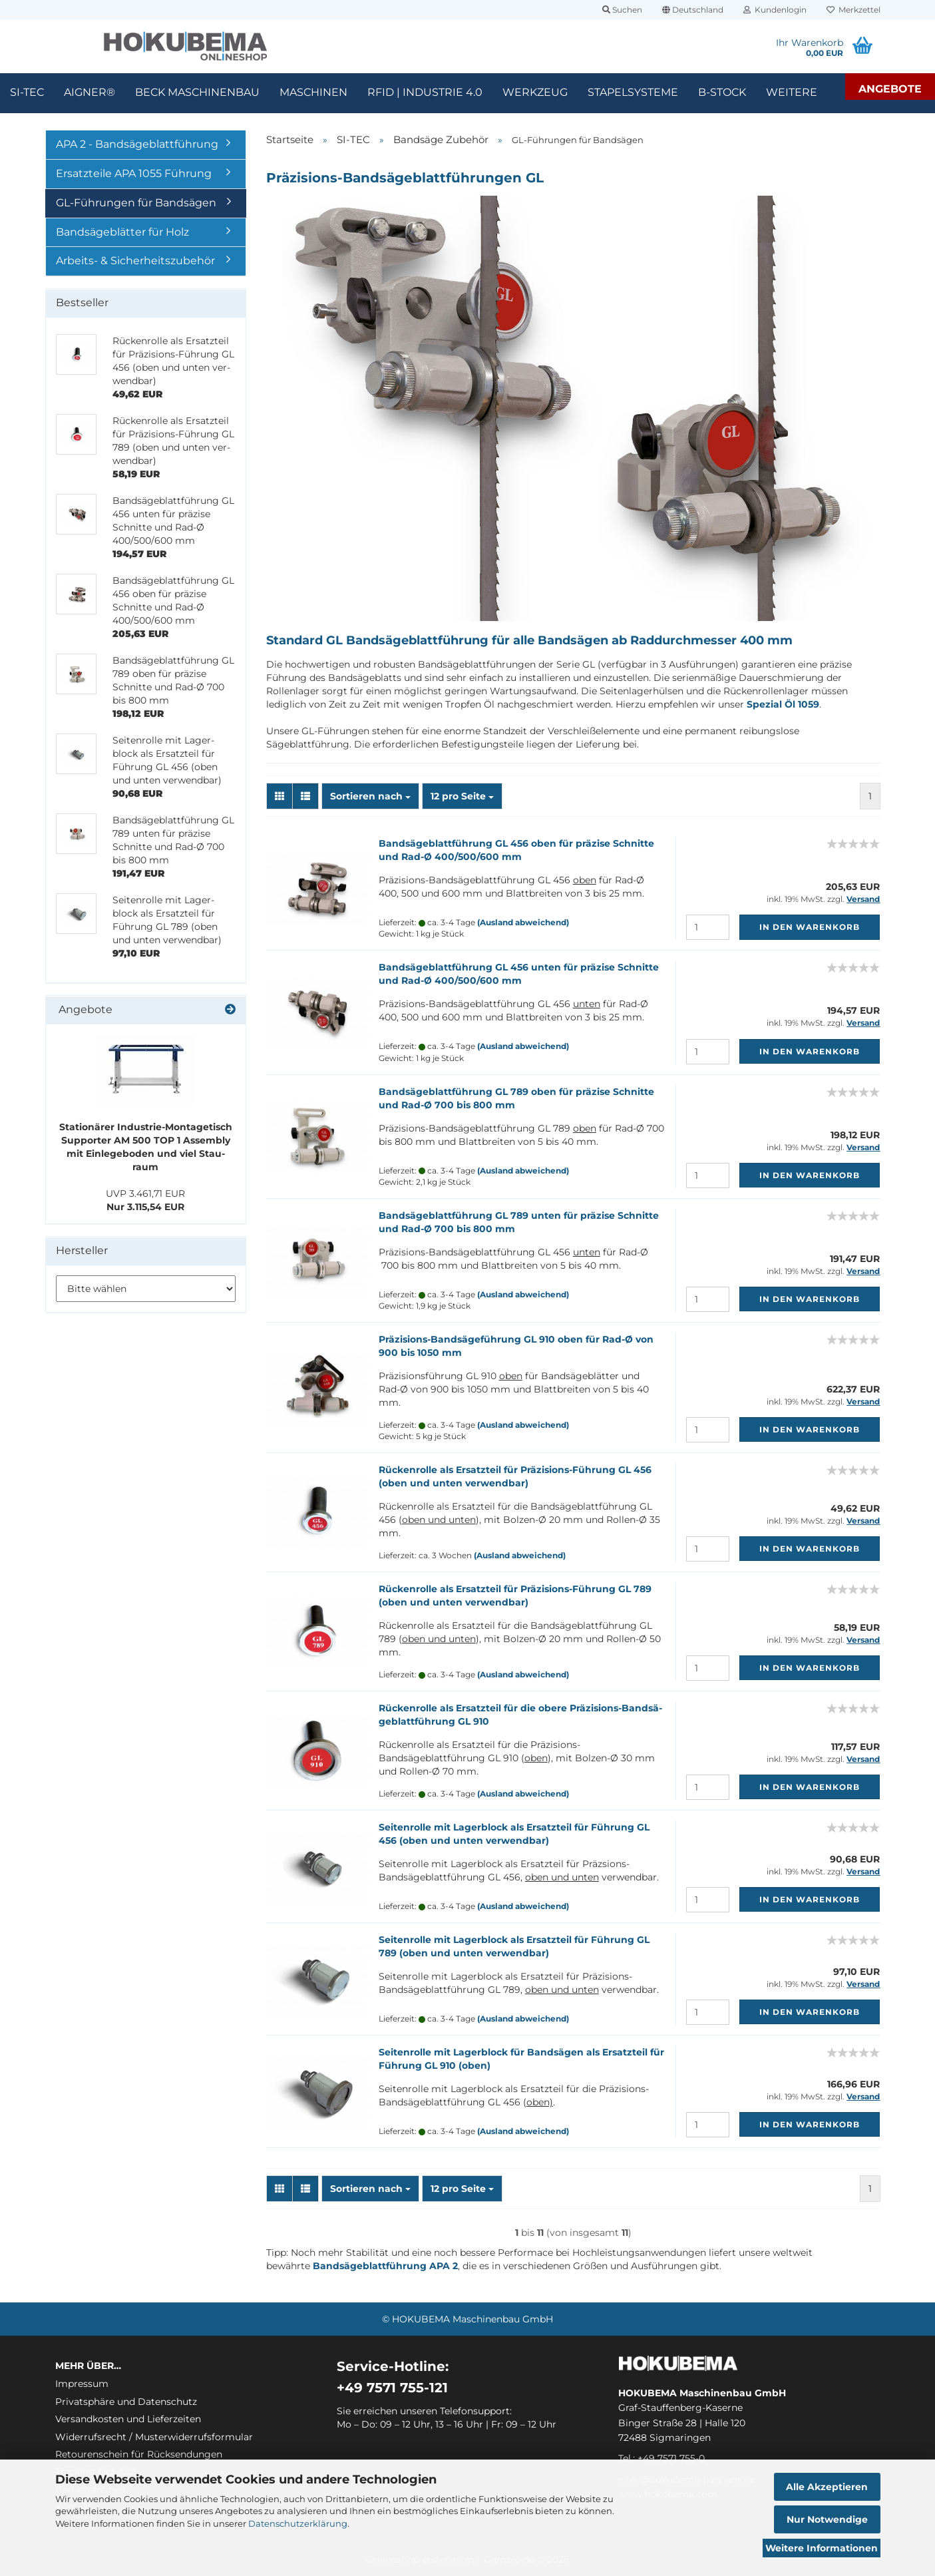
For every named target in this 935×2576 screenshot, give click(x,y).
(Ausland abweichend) (523, 922)
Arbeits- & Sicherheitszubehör (135, 260)
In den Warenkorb (809, 927)
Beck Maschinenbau (197, 92)
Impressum (81, 2384)
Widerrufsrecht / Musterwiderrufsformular (154, 2437)
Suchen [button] (622, 10)
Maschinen (313, 92)
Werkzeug (535, 92)
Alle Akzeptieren (827, 2487)
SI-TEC (27, 92)
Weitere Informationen (821, 2548)
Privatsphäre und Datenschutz (126, 2402)
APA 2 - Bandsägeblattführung (137, 144)
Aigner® (89, 92)
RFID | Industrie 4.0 (424, 92)
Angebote (890, 89)
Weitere (791, 92)
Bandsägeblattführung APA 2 (385, 2266)
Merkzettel (853, 10)
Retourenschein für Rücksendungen (138, 2454)
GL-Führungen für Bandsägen (136, 202)
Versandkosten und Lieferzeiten (128, 2419)
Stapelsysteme (633, 92)
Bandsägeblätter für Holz (122, 232)
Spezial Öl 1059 (783, 704)
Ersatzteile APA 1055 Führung (134, 173)
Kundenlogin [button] (775, 10)
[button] (692, 10)
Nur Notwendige (827, 2519)
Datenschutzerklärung (297, 2523)
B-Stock (722, 92)
